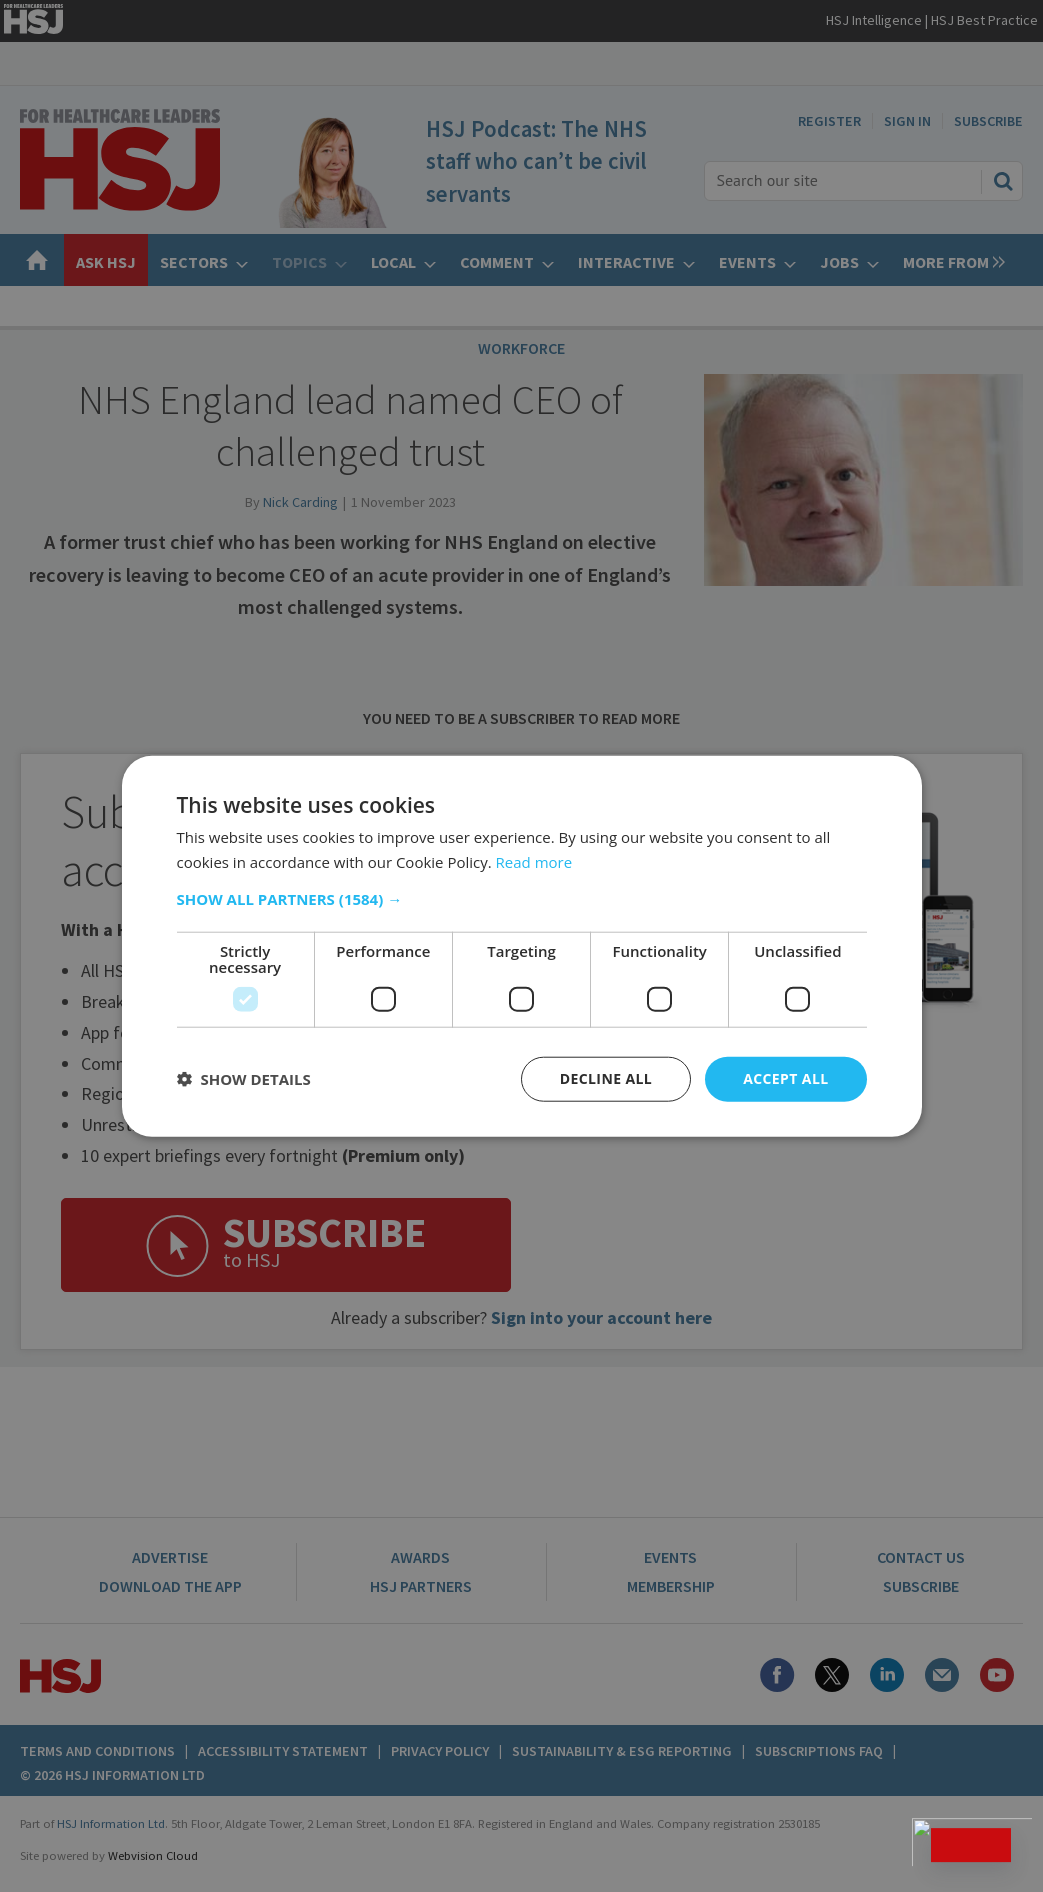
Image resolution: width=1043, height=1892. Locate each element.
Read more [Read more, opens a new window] (534, 862)
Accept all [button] (785, 1078)
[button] (522, 899)
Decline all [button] (606, 1078)
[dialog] (521, 946)
